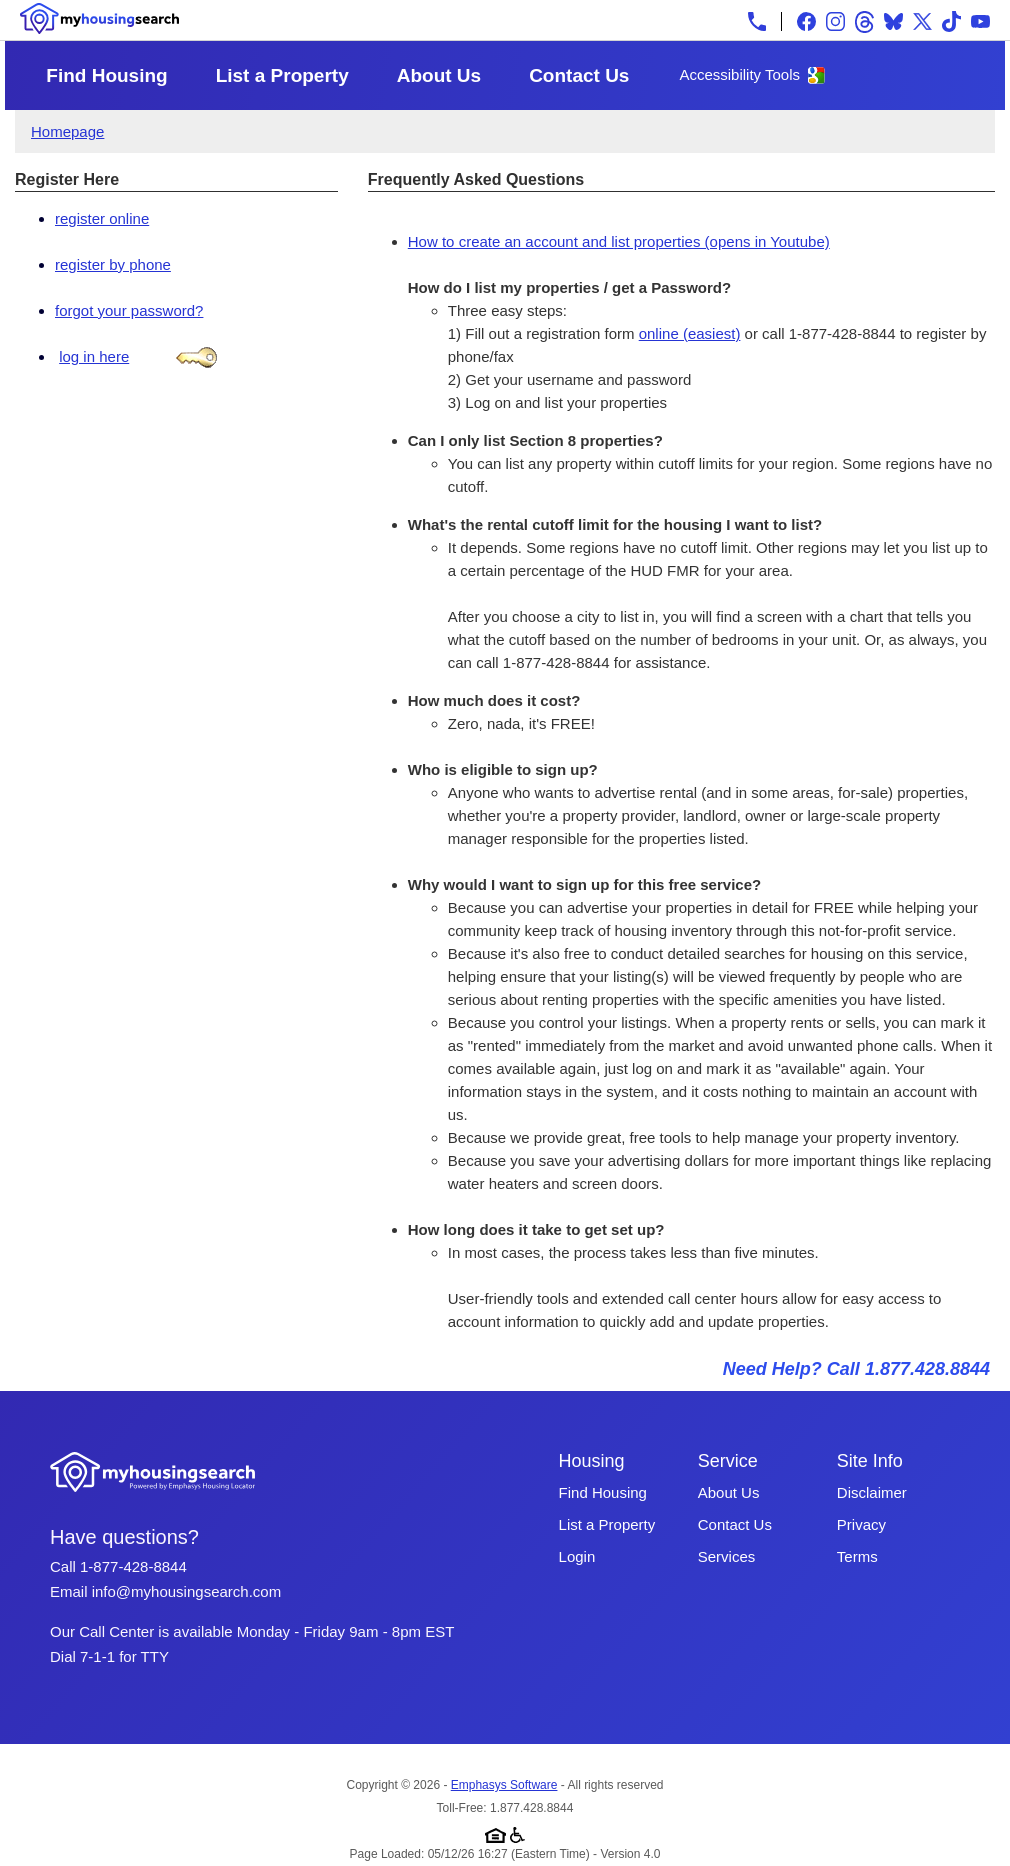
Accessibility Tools (739, 74)
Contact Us (579, 75)
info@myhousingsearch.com (186, 1591)
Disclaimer (872, 1492)
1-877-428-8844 (133, 1566)
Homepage (67, 131)
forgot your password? (129, 310)
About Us (439, 75)
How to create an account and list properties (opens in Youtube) (619, 241)
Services (727, 1556)
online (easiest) (690, 333)
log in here (94, 356)
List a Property (282, 75)
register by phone (113, 264)
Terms (857, 1556)
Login (577, 1556)
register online (102, 218)
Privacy (861, 1524)
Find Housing (106, 75)
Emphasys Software (504, 1785)
